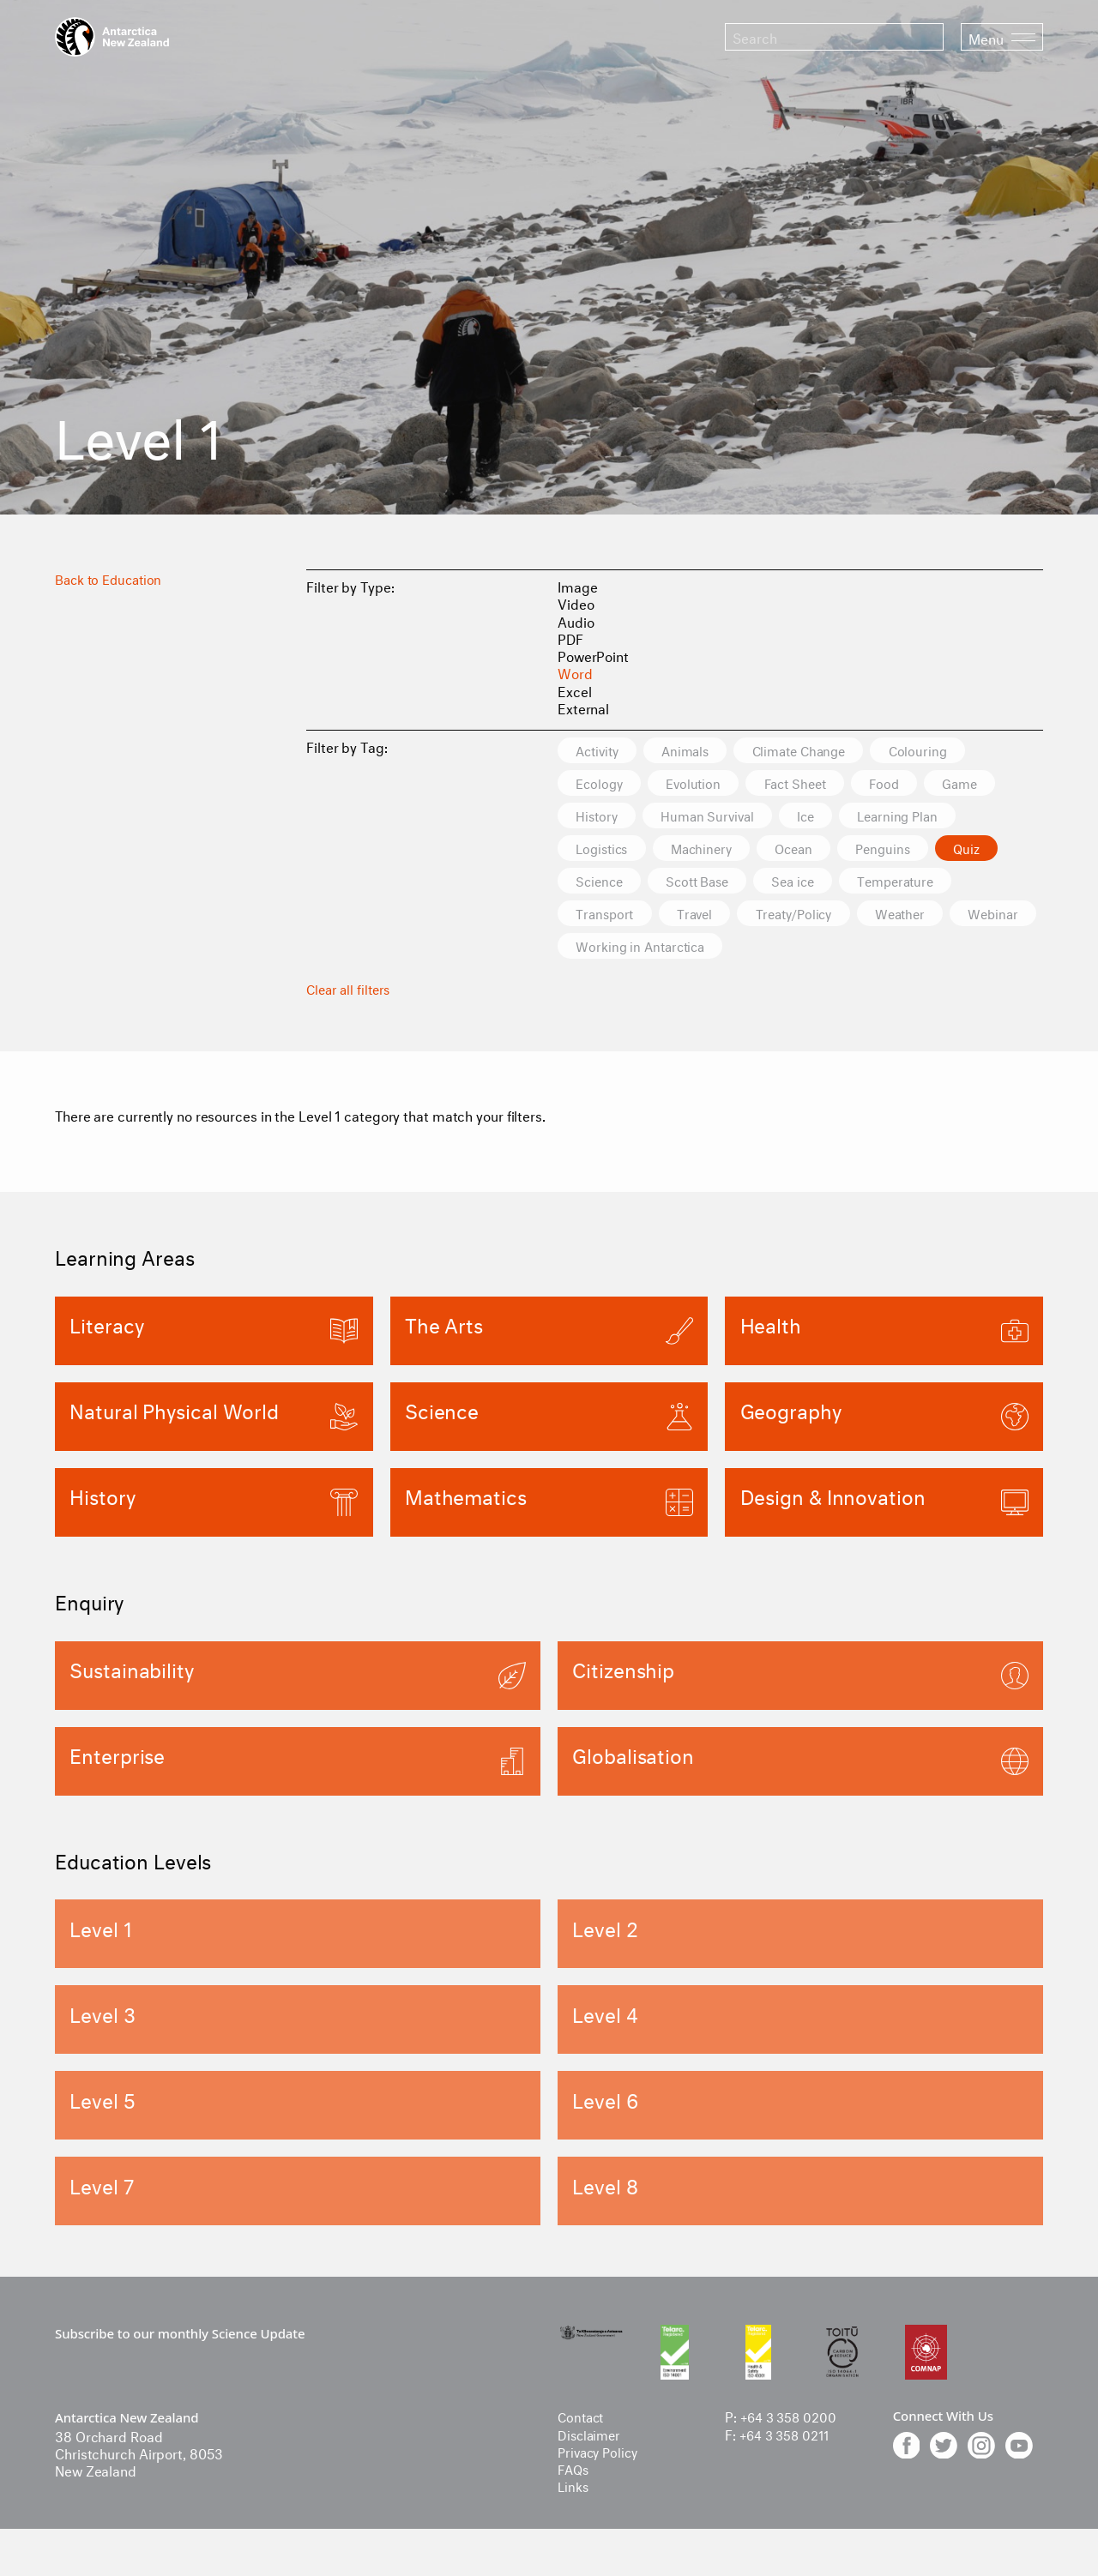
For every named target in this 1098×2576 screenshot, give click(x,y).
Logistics (606, 851)
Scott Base (710, 884)
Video (576, 602)
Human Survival (719, 817)
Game (996, 784)
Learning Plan (925, 817)
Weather (930, 918)
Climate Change (823, 750)
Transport (608, 918)
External (583, 707)
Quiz (1005, 851)
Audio (576, 620)
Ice (825, 817)
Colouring (951, 750)
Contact (582, 2422)
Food (913, 784)
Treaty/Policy (815, 918)
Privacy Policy (601, 2456)
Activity (601, 750)
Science (603, 884)
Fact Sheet (815, 784)
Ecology (603, 784)
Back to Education (112, 577)
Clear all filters (350, 993)
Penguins (914, 851)
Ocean (816, 851)
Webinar (604, 951)
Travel (706, 918)
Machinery (715, 851)
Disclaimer (591, 2439)
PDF (570, 637)
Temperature (928, 884)
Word (575, 672)
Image (578, 585)
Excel (575, 690)
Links (574, 2491)
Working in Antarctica (747, 951)
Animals (698, 750)
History (600, 817)
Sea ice (815, 884)
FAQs (575, 2473)
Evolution (704, 784)
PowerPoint (593, 654)
